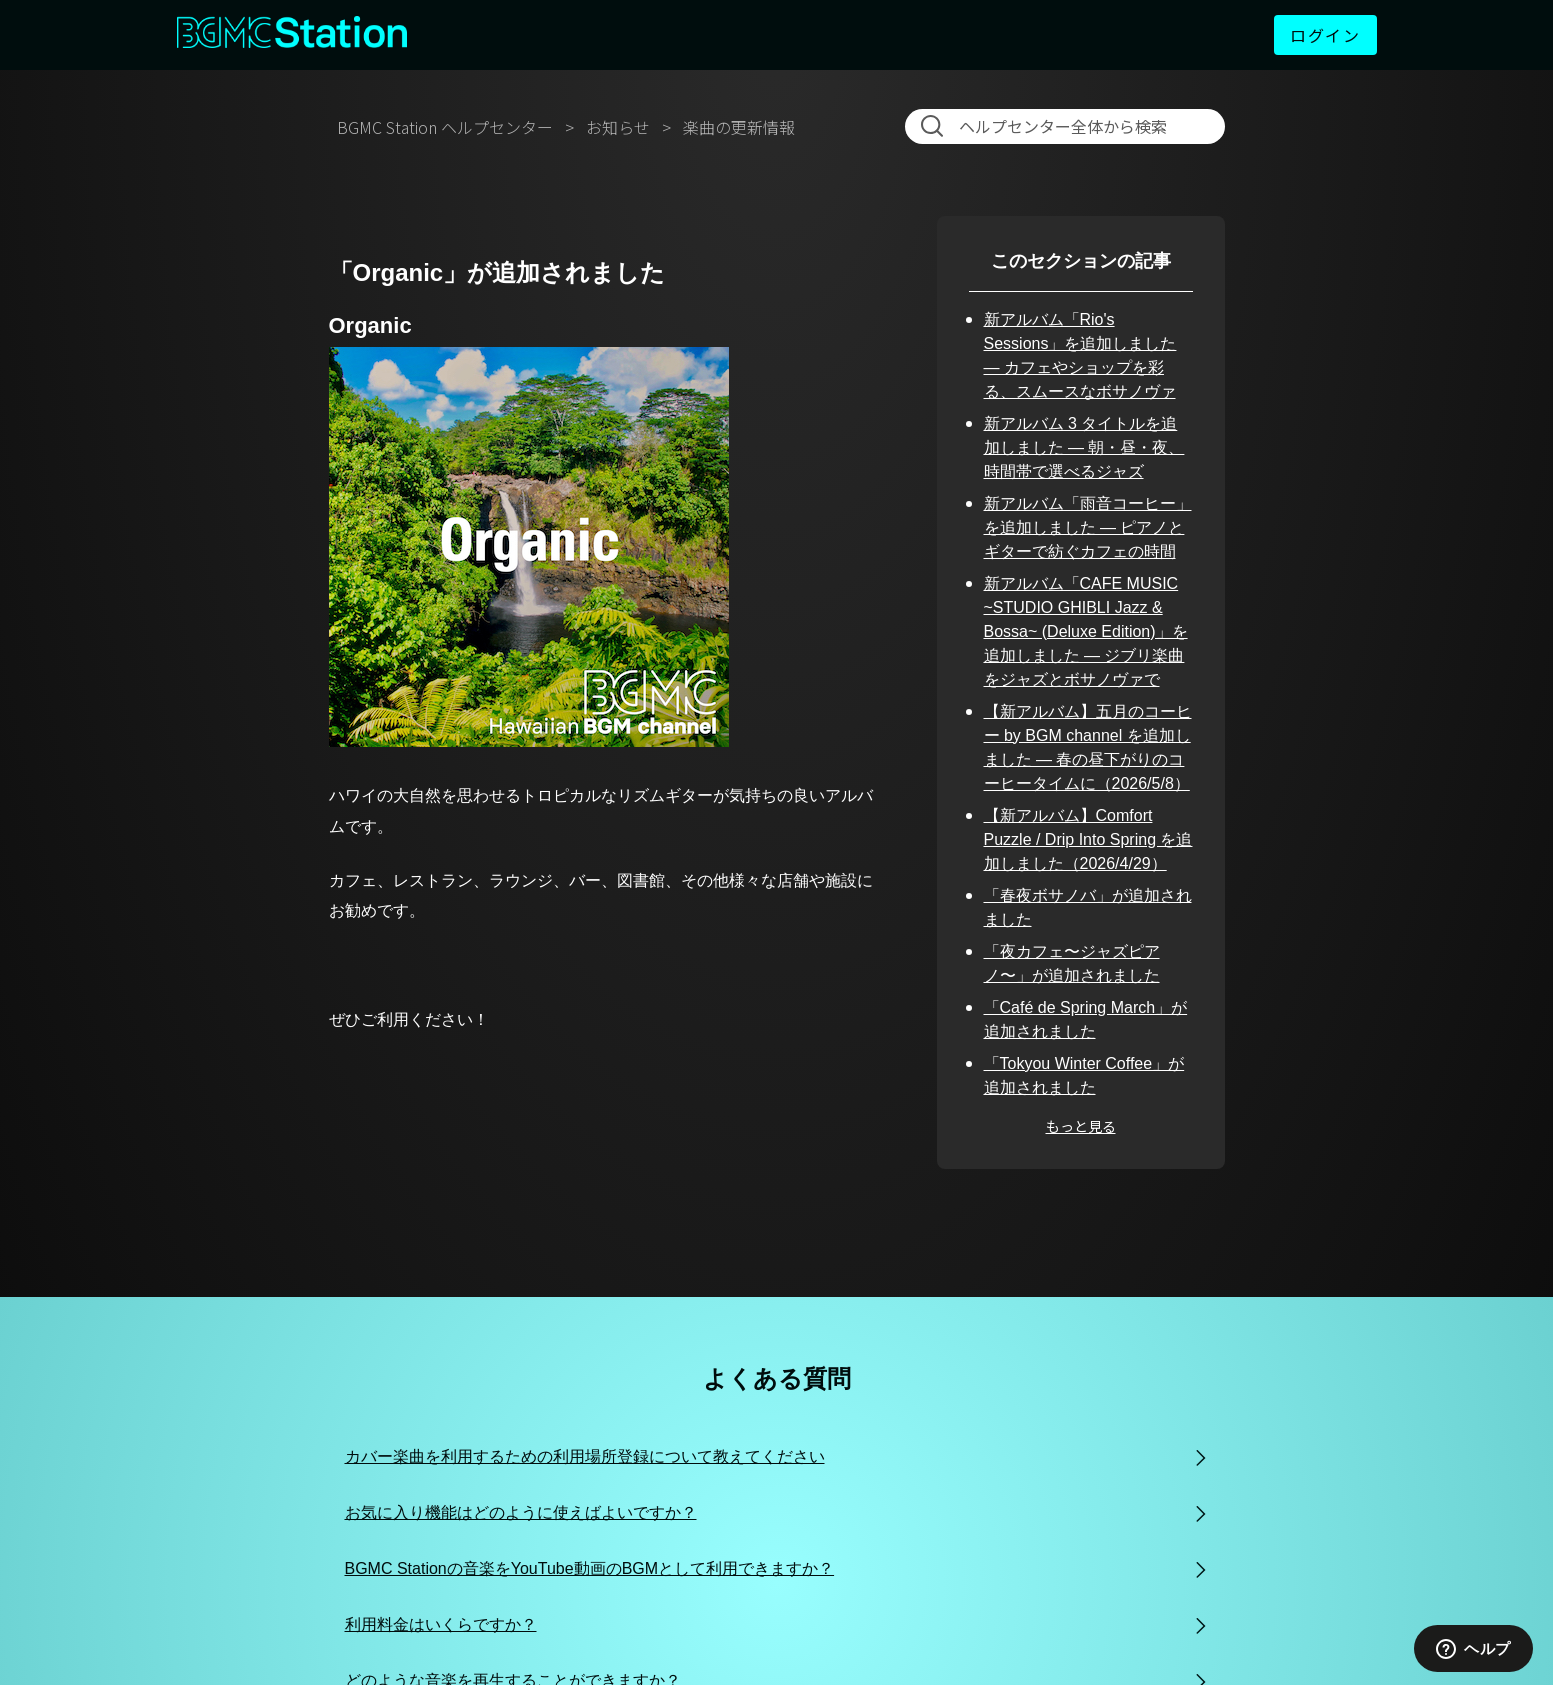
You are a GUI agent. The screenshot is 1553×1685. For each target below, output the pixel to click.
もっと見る (1081, 1126)
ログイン (1325, 35)
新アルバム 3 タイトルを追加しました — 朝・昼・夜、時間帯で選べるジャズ (1084, 447)
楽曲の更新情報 (739, 127)
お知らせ (618, 127)
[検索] (1069, 126)
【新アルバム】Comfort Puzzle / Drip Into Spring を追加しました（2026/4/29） (1088, 839)
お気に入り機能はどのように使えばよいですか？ (521, 1512)
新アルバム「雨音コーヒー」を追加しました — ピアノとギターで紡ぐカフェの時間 (1088, 527)
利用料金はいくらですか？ (441, 1624)
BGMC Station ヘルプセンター (445, 127)
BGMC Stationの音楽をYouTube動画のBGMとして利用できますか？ (590, 1568)
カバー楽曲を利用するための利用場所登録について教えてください (585, 1456)
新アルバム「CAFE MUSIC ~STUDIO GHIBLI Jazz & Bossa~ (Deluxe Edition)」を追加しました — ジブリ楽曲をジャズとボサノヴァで (1086, 631)
